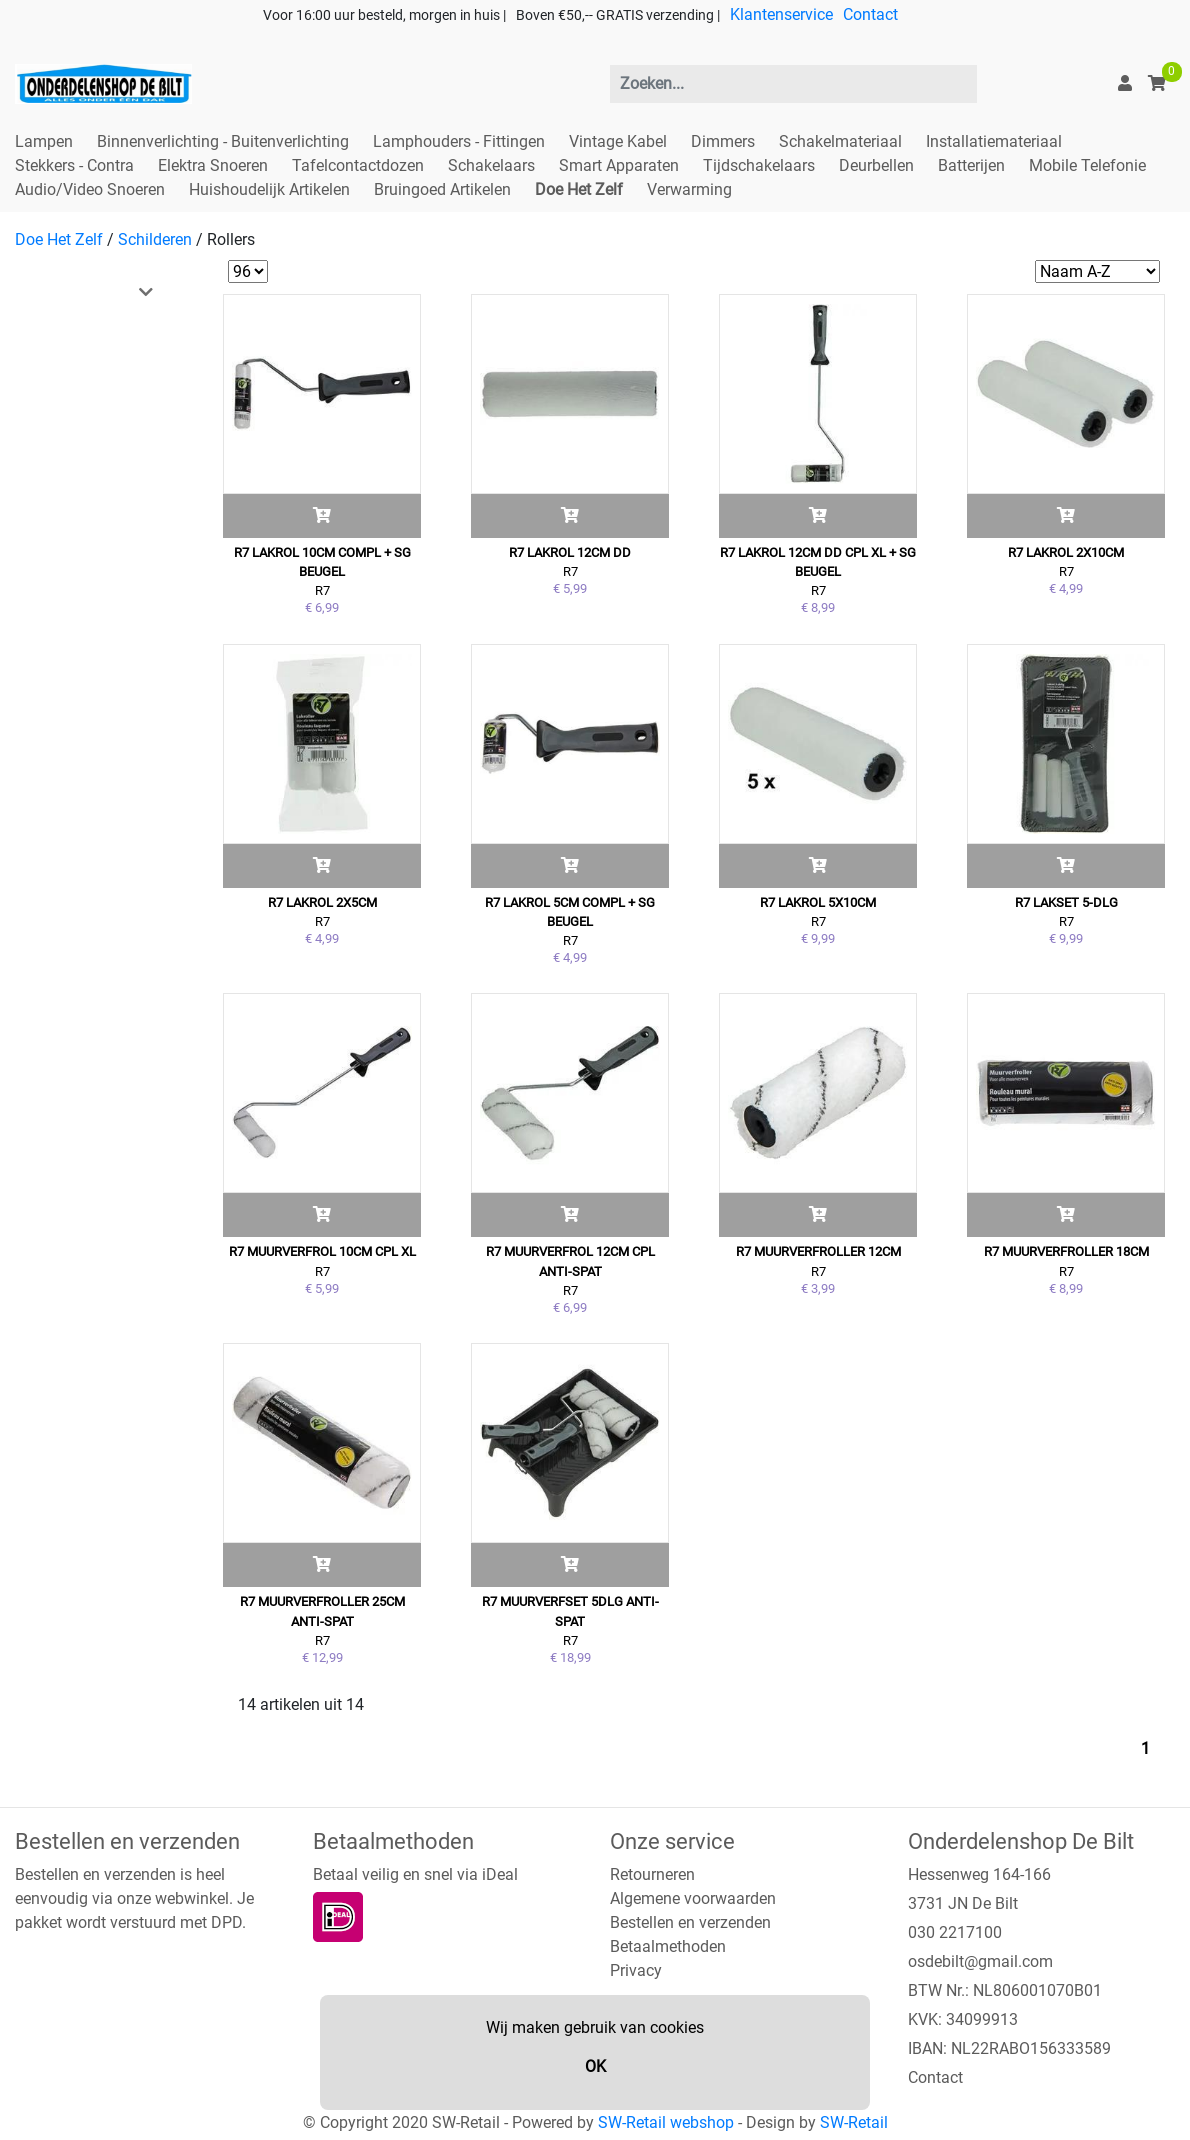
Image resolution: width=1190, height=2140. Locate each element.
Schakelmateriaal (840, 141)
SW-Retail (854, 2122)
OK (595, 2066)
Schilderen (155, 239)
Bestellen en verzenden (690, 1922)
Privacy (636, 1970)
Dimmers (723, 141)
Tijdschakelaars (759, 165)
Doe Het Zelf (579, 189)
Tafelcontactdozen (358, 165)
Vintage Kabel (618, 141)
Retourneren (652, 1874)
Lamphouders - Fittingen (459, 141)
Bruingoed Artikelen (442, 189)
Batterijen (971, 165)
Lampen (44, 141)
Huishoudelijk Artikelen (269, 189)
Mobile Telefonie (1087, 165)
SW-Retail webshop (666, 2122)
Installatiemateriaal (994, 141)
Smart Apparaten (619, 165)
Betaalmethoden (668, 1946)
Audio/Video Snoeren (90, 189)
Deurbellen (876, 165)
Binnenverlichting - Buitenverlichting (223, 141)
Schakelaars (491, 165)
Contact (870, 14)
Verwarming (689, 189)
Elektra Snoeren (213, 165)
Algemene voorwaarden (693, 1898)
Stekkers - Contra (74, 165)
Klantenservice (781, 14)
